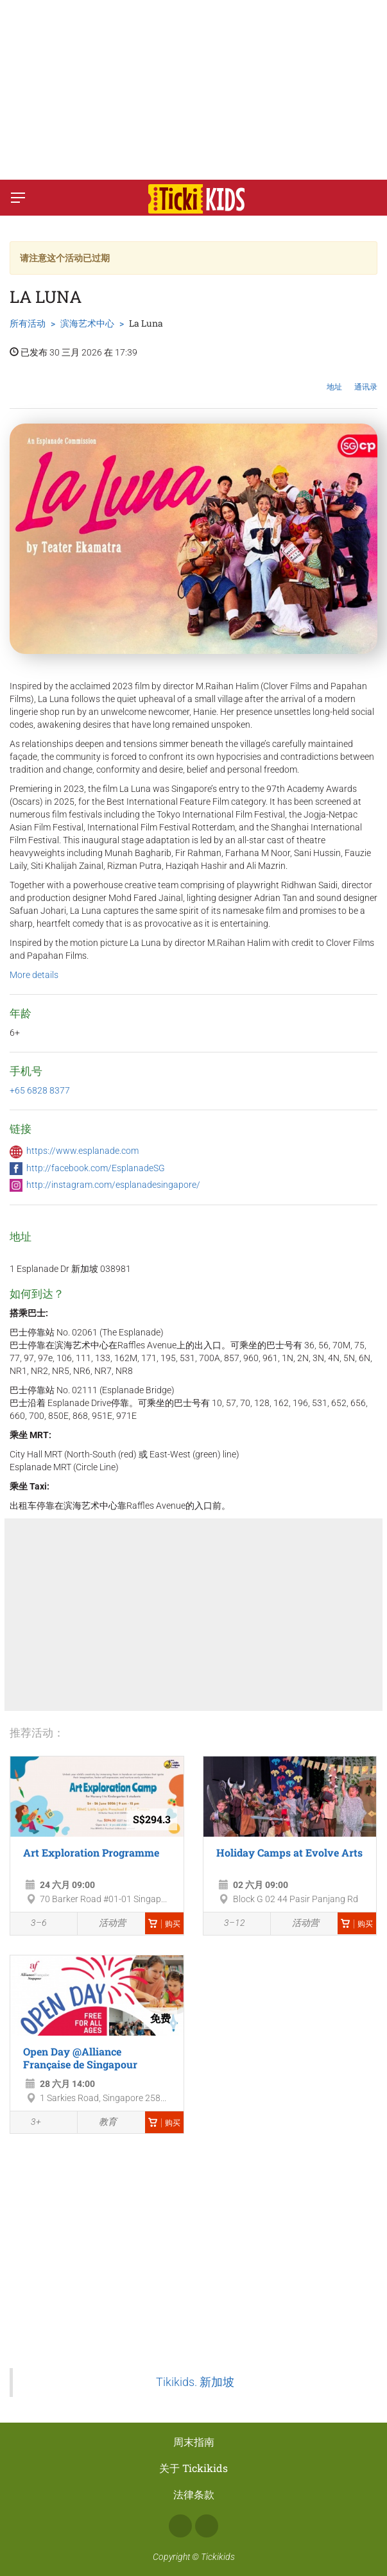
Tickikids (218, 2557)
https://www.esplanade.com (82, 1151)
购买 (164, 1923)
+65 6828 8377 (40, 1090)
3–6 (32, 1925)
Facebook (180, 2525)
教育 (100, 2122)
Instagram (206, 2525)
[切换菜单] (18, 198)
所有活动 (28, 323)
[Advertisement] (193, 90)
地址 (334, 377)
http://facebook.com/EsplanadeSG (95, 1168)
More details (34, 975)
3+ (29, 2123)
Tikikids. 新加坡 (195, 2382)
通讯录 (365, 377)
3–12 (227, 1925)
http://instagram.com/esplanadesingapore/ (113, 1185)
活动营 (105, 1923)
